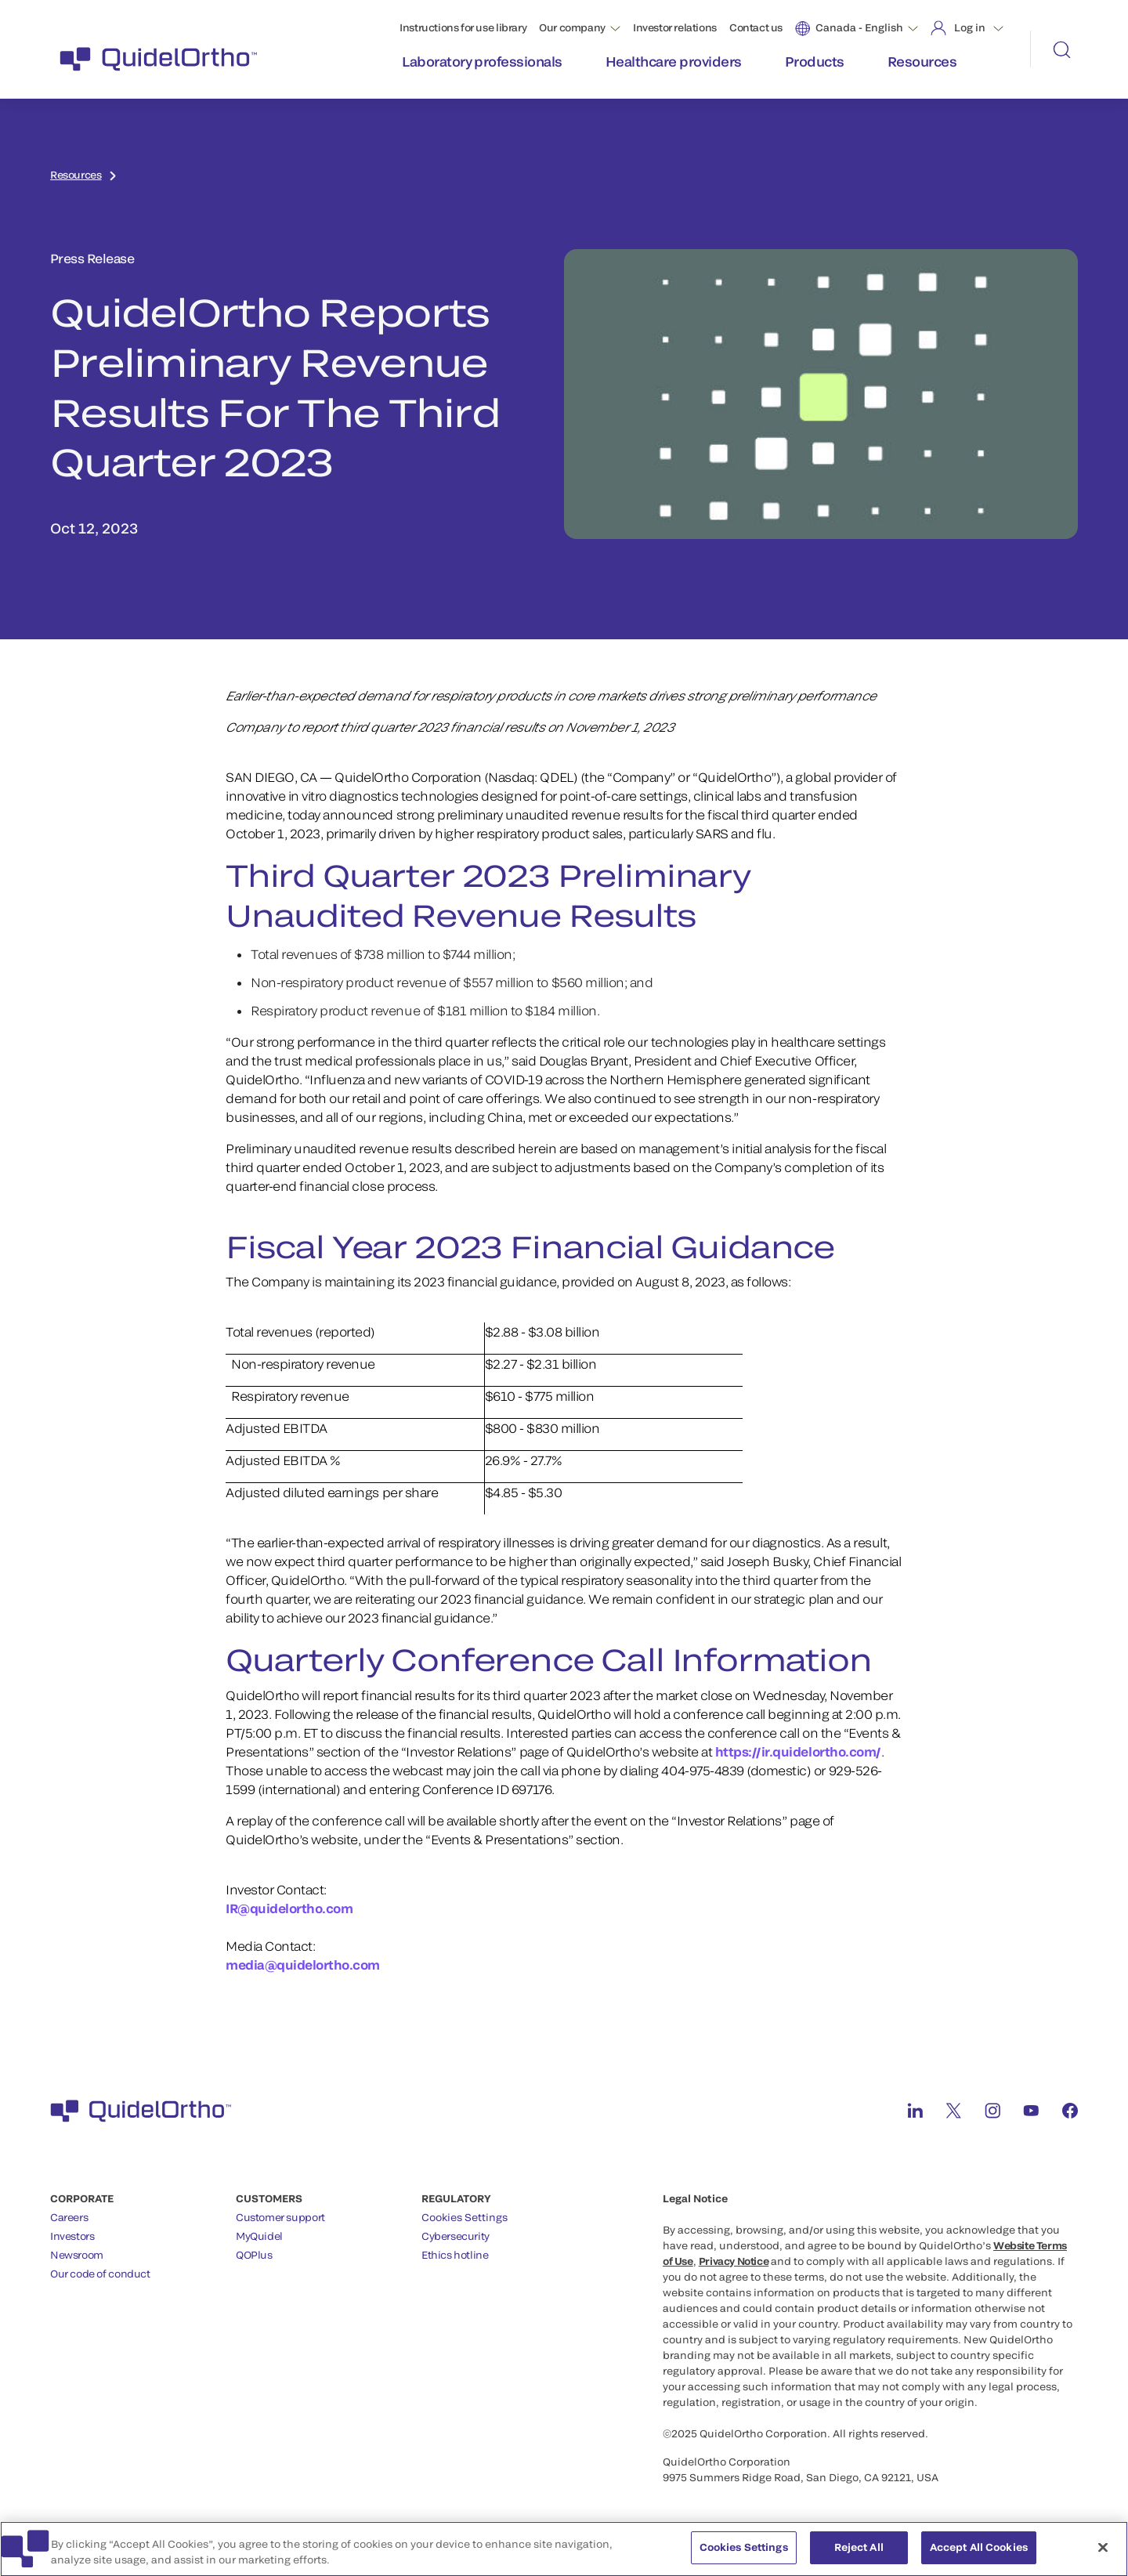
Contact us (756, 27)
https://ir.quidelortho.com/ (798, 1751)
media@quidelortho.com (303, 1964)
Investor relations (675, 27)
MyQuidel (259, 2236)
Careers (69, 2217)
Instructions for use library (463, 27)
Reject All (859, 2555)
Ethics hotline (455, 2255)
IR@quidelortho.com (291, 1908)
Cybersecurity (455, 2236)
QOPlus (254, 2255)
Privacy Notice (734, 2261)
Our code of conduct (100, 2273)
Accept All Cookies (979, 2555)
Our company (572, 27)
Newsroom (76, 2255)
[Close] (1103, 2556)
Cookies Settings (464, 2217)
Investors (72, 2236)
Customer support (280, 2217)
